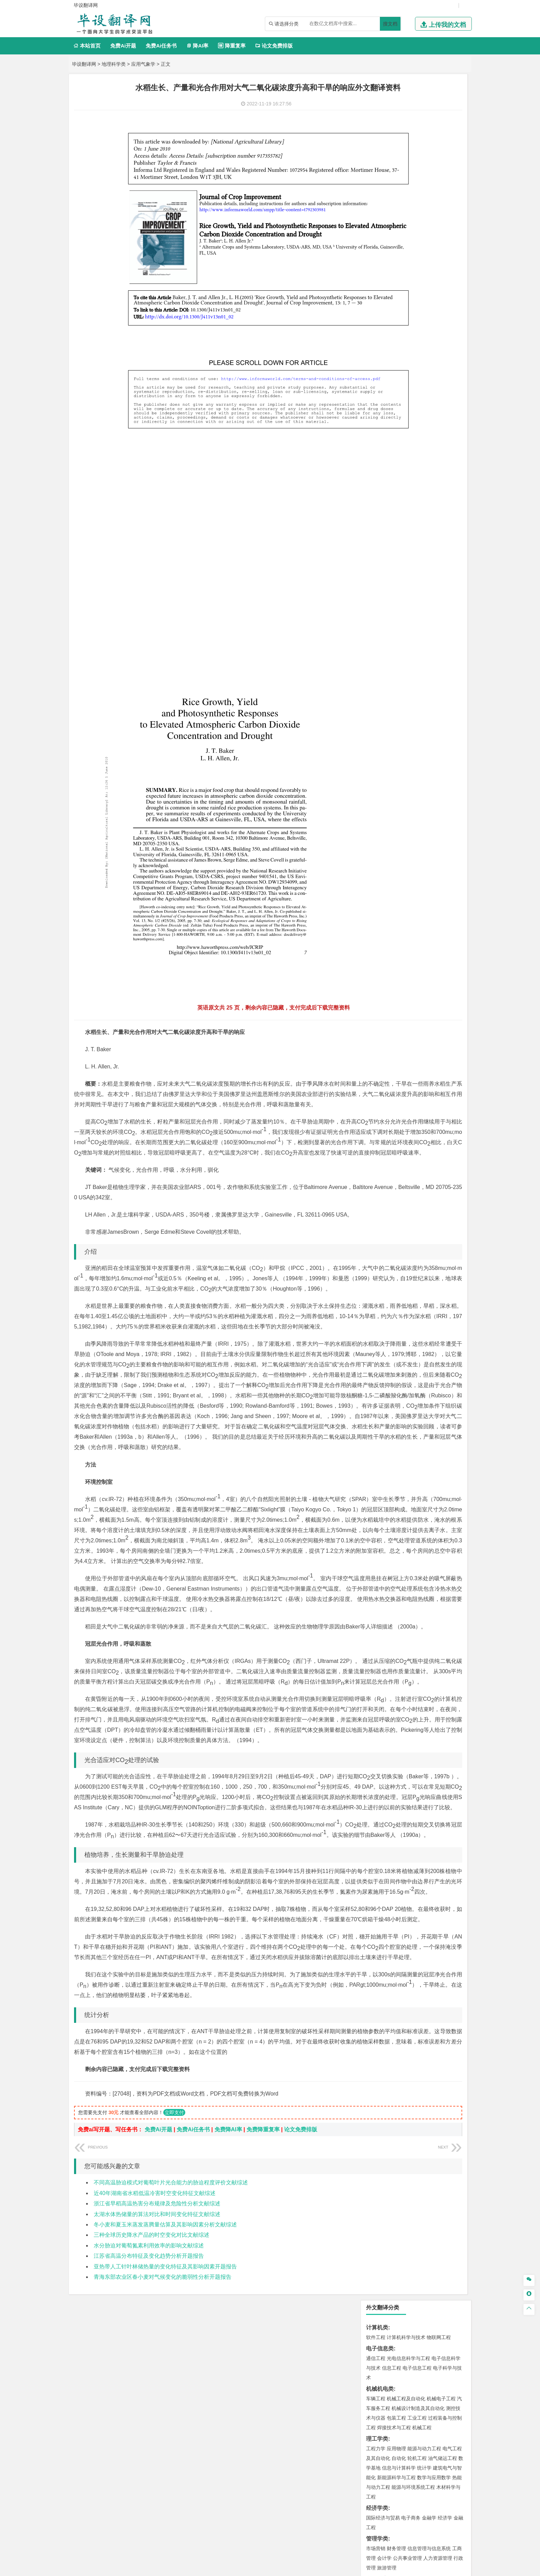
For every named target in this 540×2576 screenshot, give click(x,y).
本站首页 (87, 46)
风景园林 (431, 738)
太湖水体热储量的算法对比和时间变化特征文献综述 (157, 2379)
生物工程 (402, 708)
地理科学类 (114, 64)
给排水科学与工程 (401, 525)
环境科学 (396, 606)
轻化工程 (382, 708)
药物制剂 (422, 698)
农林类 (374, 780)
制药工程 (431, 688)
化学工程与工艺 (383, 688)
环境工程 (375, 606)
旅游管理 (386, 341)
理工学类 (377, 213)
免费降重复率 (263, 2294)
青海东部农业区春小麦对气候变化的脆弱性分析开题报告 (162, 2442)
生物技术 (452, 688)
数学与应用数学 (434, 251)
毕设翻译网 (84, 64)
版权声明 (431, 2504)
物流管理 (396, 667)
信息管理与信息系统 (429, 322)
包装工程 (396, 192)
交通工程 (441, 414)
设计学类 (377, 719)
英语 (387, 362)
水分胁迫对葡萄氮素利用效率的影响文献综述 (149, 2410)
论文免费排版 (274, 46)
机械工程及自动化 (406, 172)
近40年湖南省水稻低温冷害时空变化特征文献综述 (155, 2358)
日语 (449, 362)
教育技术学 (430, 362)
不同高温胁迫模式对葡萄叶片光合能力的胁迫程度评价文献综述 (171, 2347)
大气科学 (386, 575)
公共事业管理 (407, 332)
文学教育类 (380, 353)
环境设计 (375, 729)
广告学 (373, 362)
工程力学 (375, 222)
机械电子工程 (441, 172)
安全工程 (406, 637)
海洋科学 (382, 495)
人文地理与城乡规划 (418, 566)
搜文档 (390, 24)
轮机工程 (417, 232)
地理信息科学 (380, 566)
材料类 (374, 425)
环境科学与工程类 (388, 596)
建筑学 (373, 525)
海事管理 (375, 485)
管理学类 (377, 312)
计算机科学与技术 (406, 111)
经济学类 (377, 282)
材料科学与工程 (383, 435)
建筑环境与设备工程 (408, 535)
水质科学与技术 (424, 606)
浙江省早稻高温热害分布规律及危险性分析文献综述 (157, 2368)
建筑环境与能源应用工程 (433, 516)
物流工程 (375, 667)
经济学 (445, 291)
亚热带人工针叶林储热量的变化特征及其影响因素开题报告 (165, 2431)
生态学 (395, 790)
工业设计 (442, 729)
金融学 (429, 291)
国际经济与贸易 (383, 291)
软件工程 (375, 111)
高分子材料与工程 (436, 454)
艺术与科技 (408, 738)
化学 (418, 708)
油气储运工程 (442, 232)
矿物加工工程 (380, 637)
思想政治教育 (380, 769)
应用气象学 (143, 64)
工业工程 (417, 192)
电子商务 (410, 291)
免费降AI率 (228, 2294)
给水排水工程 (391, 545)
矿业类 (374, 627)
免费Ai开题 (123, 46)
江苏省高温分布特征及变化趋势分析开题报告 (149, 2421)
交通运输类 (380, 404)
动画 (458, 729)
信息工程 (391, 142)
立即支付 (174, 2277)
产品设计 (422, 729)
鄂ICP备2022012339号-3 (299, 2568)
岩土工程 (375, 516)
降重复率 (231, 46)
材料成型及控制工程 (423, 435)
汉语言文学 (424, 372)
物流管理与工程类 (388, 658)
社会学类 (377, 759)
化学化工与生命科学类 (393, 679)
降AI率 (197, 46)
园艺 (371, 790)
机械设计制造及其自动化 (418, 182)
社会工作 (406, 769)
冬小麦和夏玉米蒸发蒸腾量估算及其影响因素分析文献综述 (165, 2389)
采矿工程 (426, 637)
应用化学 (410, 688)
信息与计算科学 (399, 242)
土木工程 (396, 516)
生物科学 (434, 708)
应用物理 (396, 222)
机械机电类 (380, 163)
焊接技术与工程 (394, 201)
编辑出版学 (405, 362)
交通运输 (375, 414)
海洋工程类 (380, 475)
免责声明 (358, 2513)
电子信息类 (380, 122)
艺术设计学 (399, 729)
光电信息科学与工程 (408, 132)
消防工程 (447, 637)
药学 (406, 698)
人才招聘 (395, 2504)
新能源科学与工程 (396, 251)
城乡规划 (452, 525)
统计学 (424, 242)
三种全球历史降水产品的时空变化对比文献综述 (151, 2400)
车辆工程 (375, 172)
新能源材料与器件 (396, 454)
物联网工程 (439, 111)
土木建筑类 (380, 506)
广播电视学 (399, 372)
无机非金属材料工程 (429, 445)
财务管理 (396, 322)
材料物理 (396, 445)
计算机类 (377, 101)
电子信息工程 (417, 142)
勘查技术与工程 (399, 646)
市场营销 (375, 322)
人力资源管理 (437, 332)
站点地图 (337, 2568)
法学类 (374, 383)
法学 (371, 393)
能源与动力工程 (424, 222)
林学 (382, 790)
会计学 (384, 332)
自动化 (399, 232)
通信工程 (375, 132)
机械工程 (422, 201)
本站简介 (358, 2504)
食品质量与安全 (383, 698)
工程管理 (431, 525)
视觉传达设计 (380, 738)
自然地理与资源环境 (419, 575)
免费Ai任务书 (161, 46)
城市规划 (375, 535)
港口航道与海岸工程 (408, 485)
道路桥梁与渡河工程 (408, 414)
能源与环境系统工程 (413, 261)
